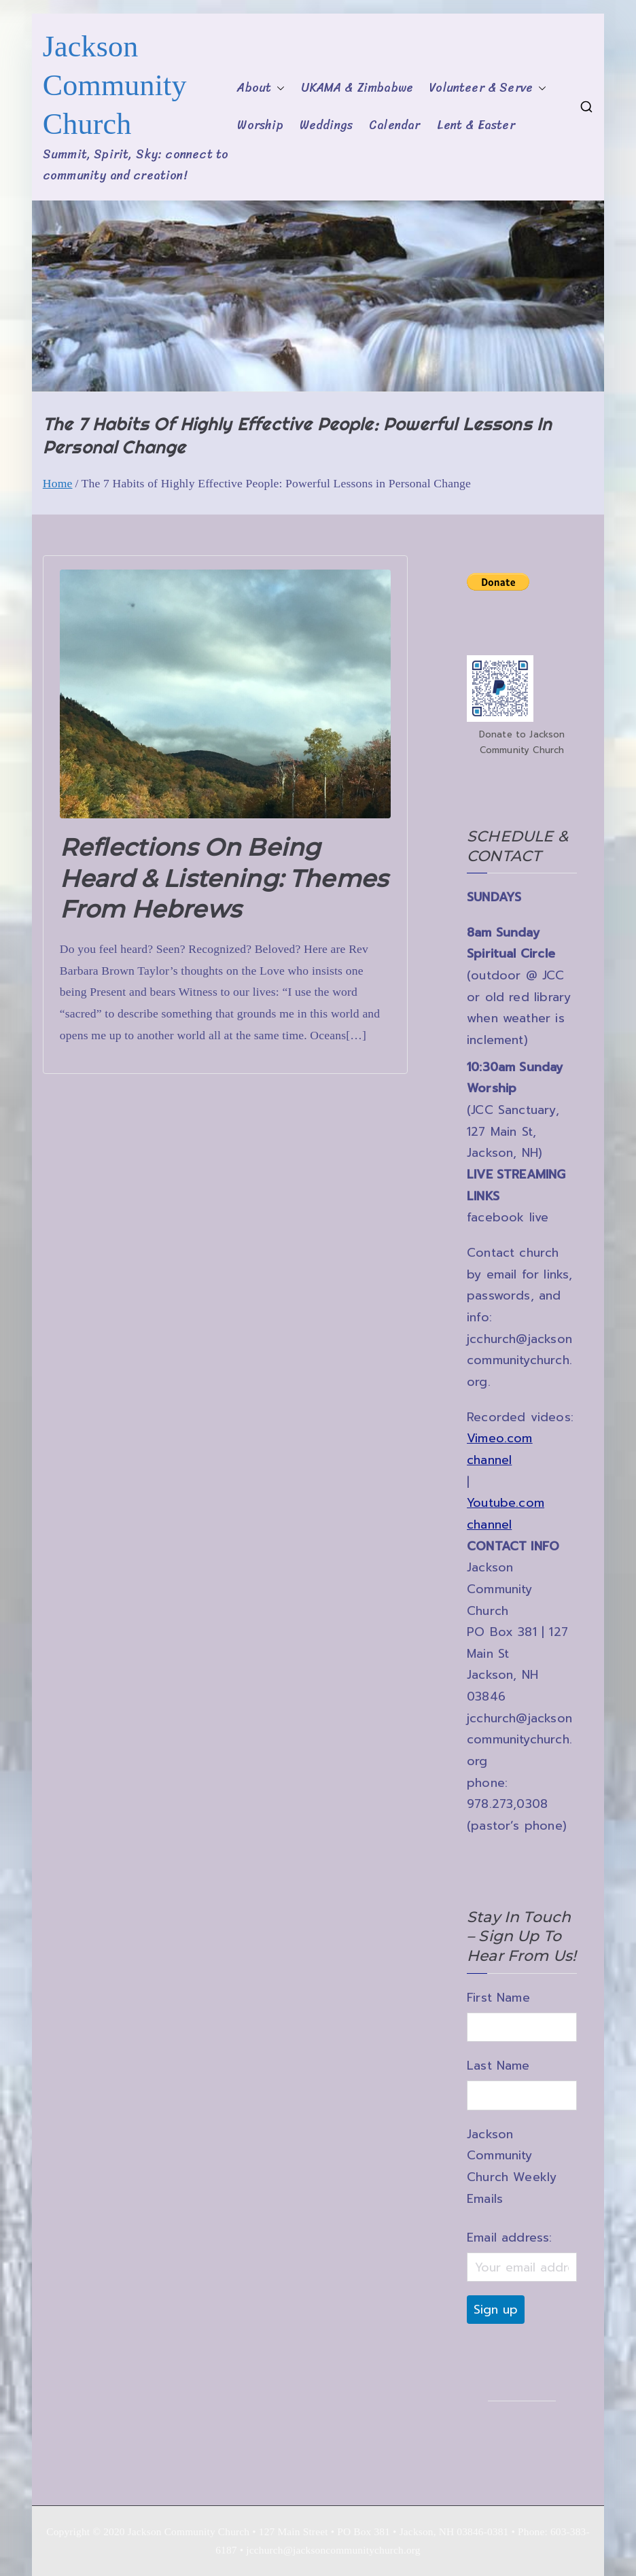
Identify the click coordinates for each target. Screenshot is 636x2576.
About (261, 88)
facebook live (507, 1217)
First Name (498, 1997)
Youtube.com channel (505, 1513)
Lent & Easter (476, 125)
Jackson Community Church (115, 85)
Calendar (394, 125)
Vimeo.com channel (500, 1449)
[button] (278, 88)
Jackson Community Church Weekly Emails (511, 2166)
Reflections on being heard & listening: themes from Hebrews (224, 878)
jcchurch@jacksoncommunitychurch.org (519, 1360)
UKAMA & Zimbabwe (357, 88)
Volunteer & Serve (487, 88)
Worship (260, 125)
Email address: (509, 2237)
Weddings (326, 125)
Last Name (498, 2065)
